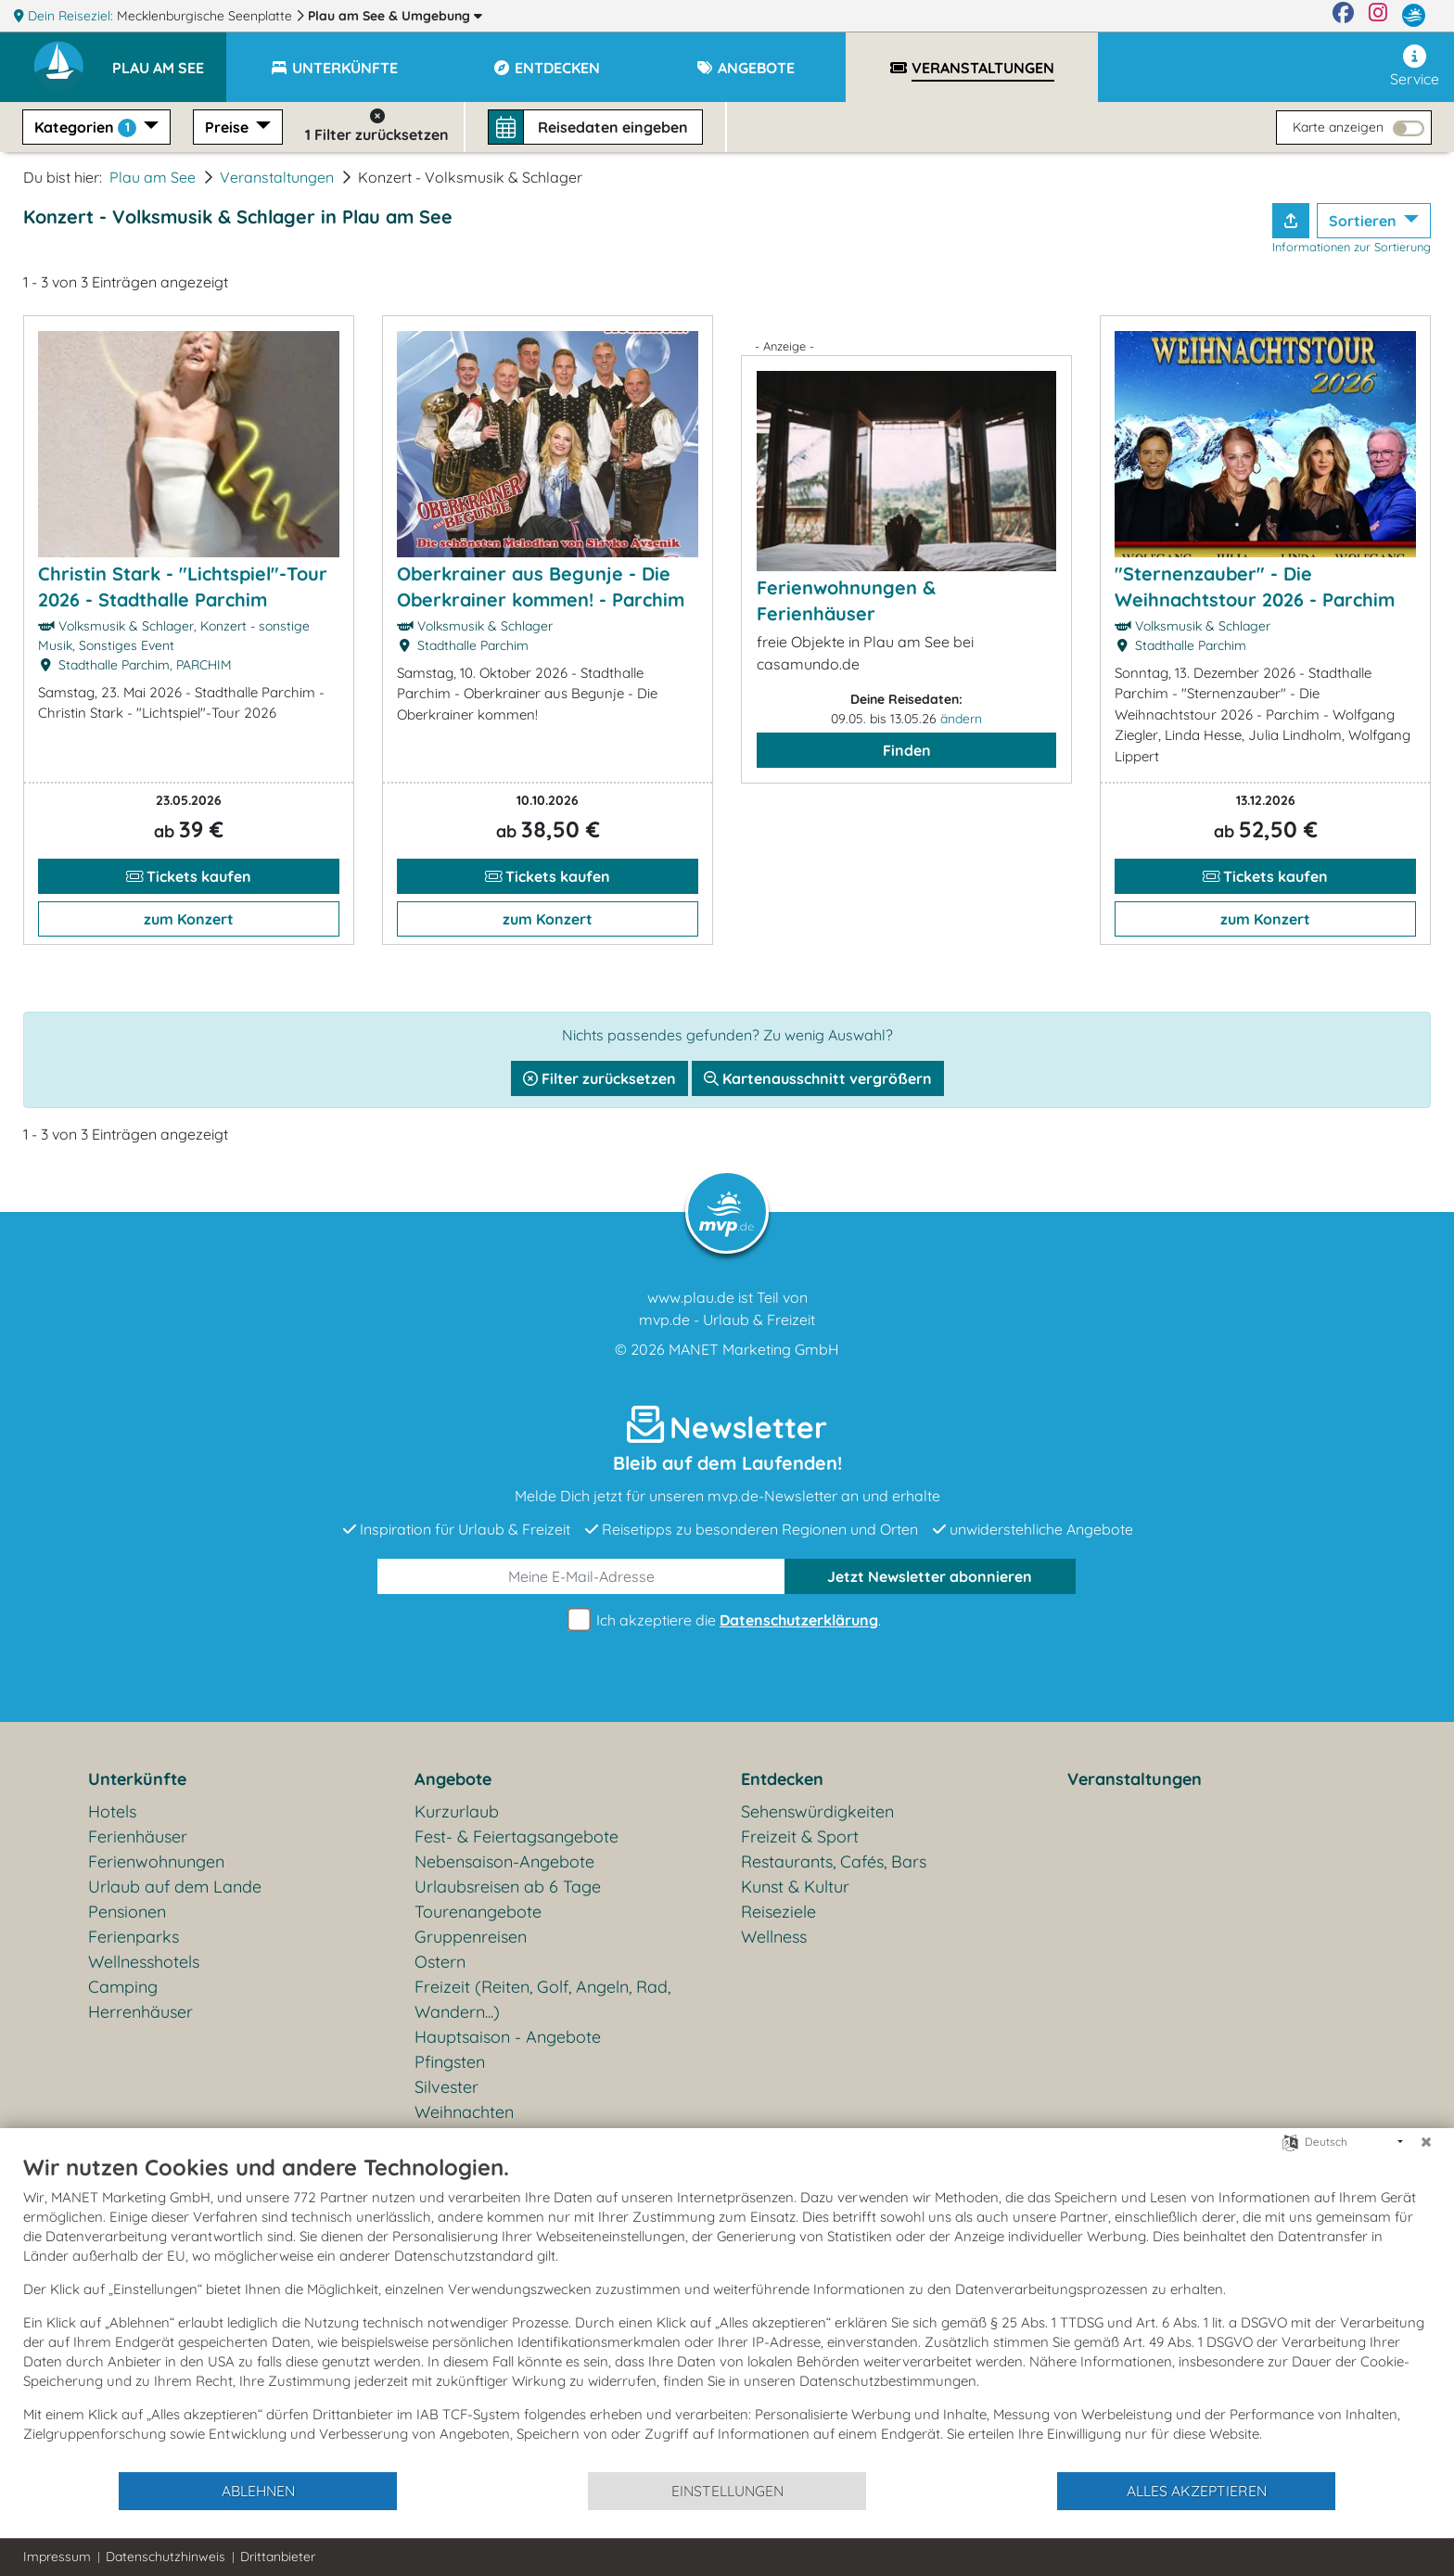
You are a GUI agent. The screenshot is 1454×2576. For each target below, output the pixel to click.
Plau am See (395, 15)
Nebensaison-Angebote (504, 1861)
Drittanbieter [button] (277, 2556)
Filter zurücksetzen (599, 1078)
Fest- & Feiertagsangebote (517, 1836)
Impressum (57, 2556)
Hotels (112, 1811)
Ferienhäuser (137, 1836)
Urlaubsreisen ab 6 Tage (508, 1886)
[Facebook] (1343, 16)
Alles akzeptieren (1197, 2490)
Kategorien (87, 127)
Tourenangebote (478, 1911)
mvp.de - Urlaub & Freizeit (727, 1319)
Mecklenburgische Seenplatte (206, 15)
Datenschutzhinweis (165, 2556)
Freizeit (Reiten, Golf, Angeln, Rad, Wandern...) (542, 1999)
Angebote (453, 1779)
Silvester (446, 2087)
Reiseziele (778, 1911)
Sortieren (1364, 220)
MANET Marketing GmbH (754, 1349)
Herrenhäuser (140, 2011)
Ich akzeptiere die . (727, 1620)
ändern (961, 718)
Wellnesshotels (143, 1961)
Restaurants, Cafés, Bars (833, 1861)
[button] (169, 59)
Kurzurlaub (457, 1811)
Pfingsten (450, 2061)
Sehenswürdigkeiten (817, 1811)
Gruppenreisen (471, 1936)
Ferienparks (133, 1936)
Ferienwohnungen (156, 1861)
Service (1414, 66)
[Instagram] (1378, 16)
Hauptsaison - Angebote (508, 2036)
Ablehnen (258, 2490)
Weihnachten (464, 2112)
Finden (907, 750)
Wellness (774, 1936)
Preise (228, 127)
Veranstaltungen (277, 177)
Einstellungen (727, 2490)
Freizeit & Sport (800, 1836)
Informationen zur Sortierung (1351, 246)
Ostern (440, 1961)
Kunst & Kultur (795, 1886)
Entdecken (782, 1779)
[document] (727, 2312)
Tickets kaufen (188, 876)
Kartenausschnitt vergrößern (818, 1078)
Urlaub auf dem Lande (174, 1886)
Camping (123, 1986)
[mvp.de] (1413, 16)
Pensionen (127, 1911)
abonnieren (929, 1576)
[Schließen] (1426, 2142)
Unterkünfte (137, 1779)
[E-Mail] (581, 1576)
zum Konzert (189, 919)
